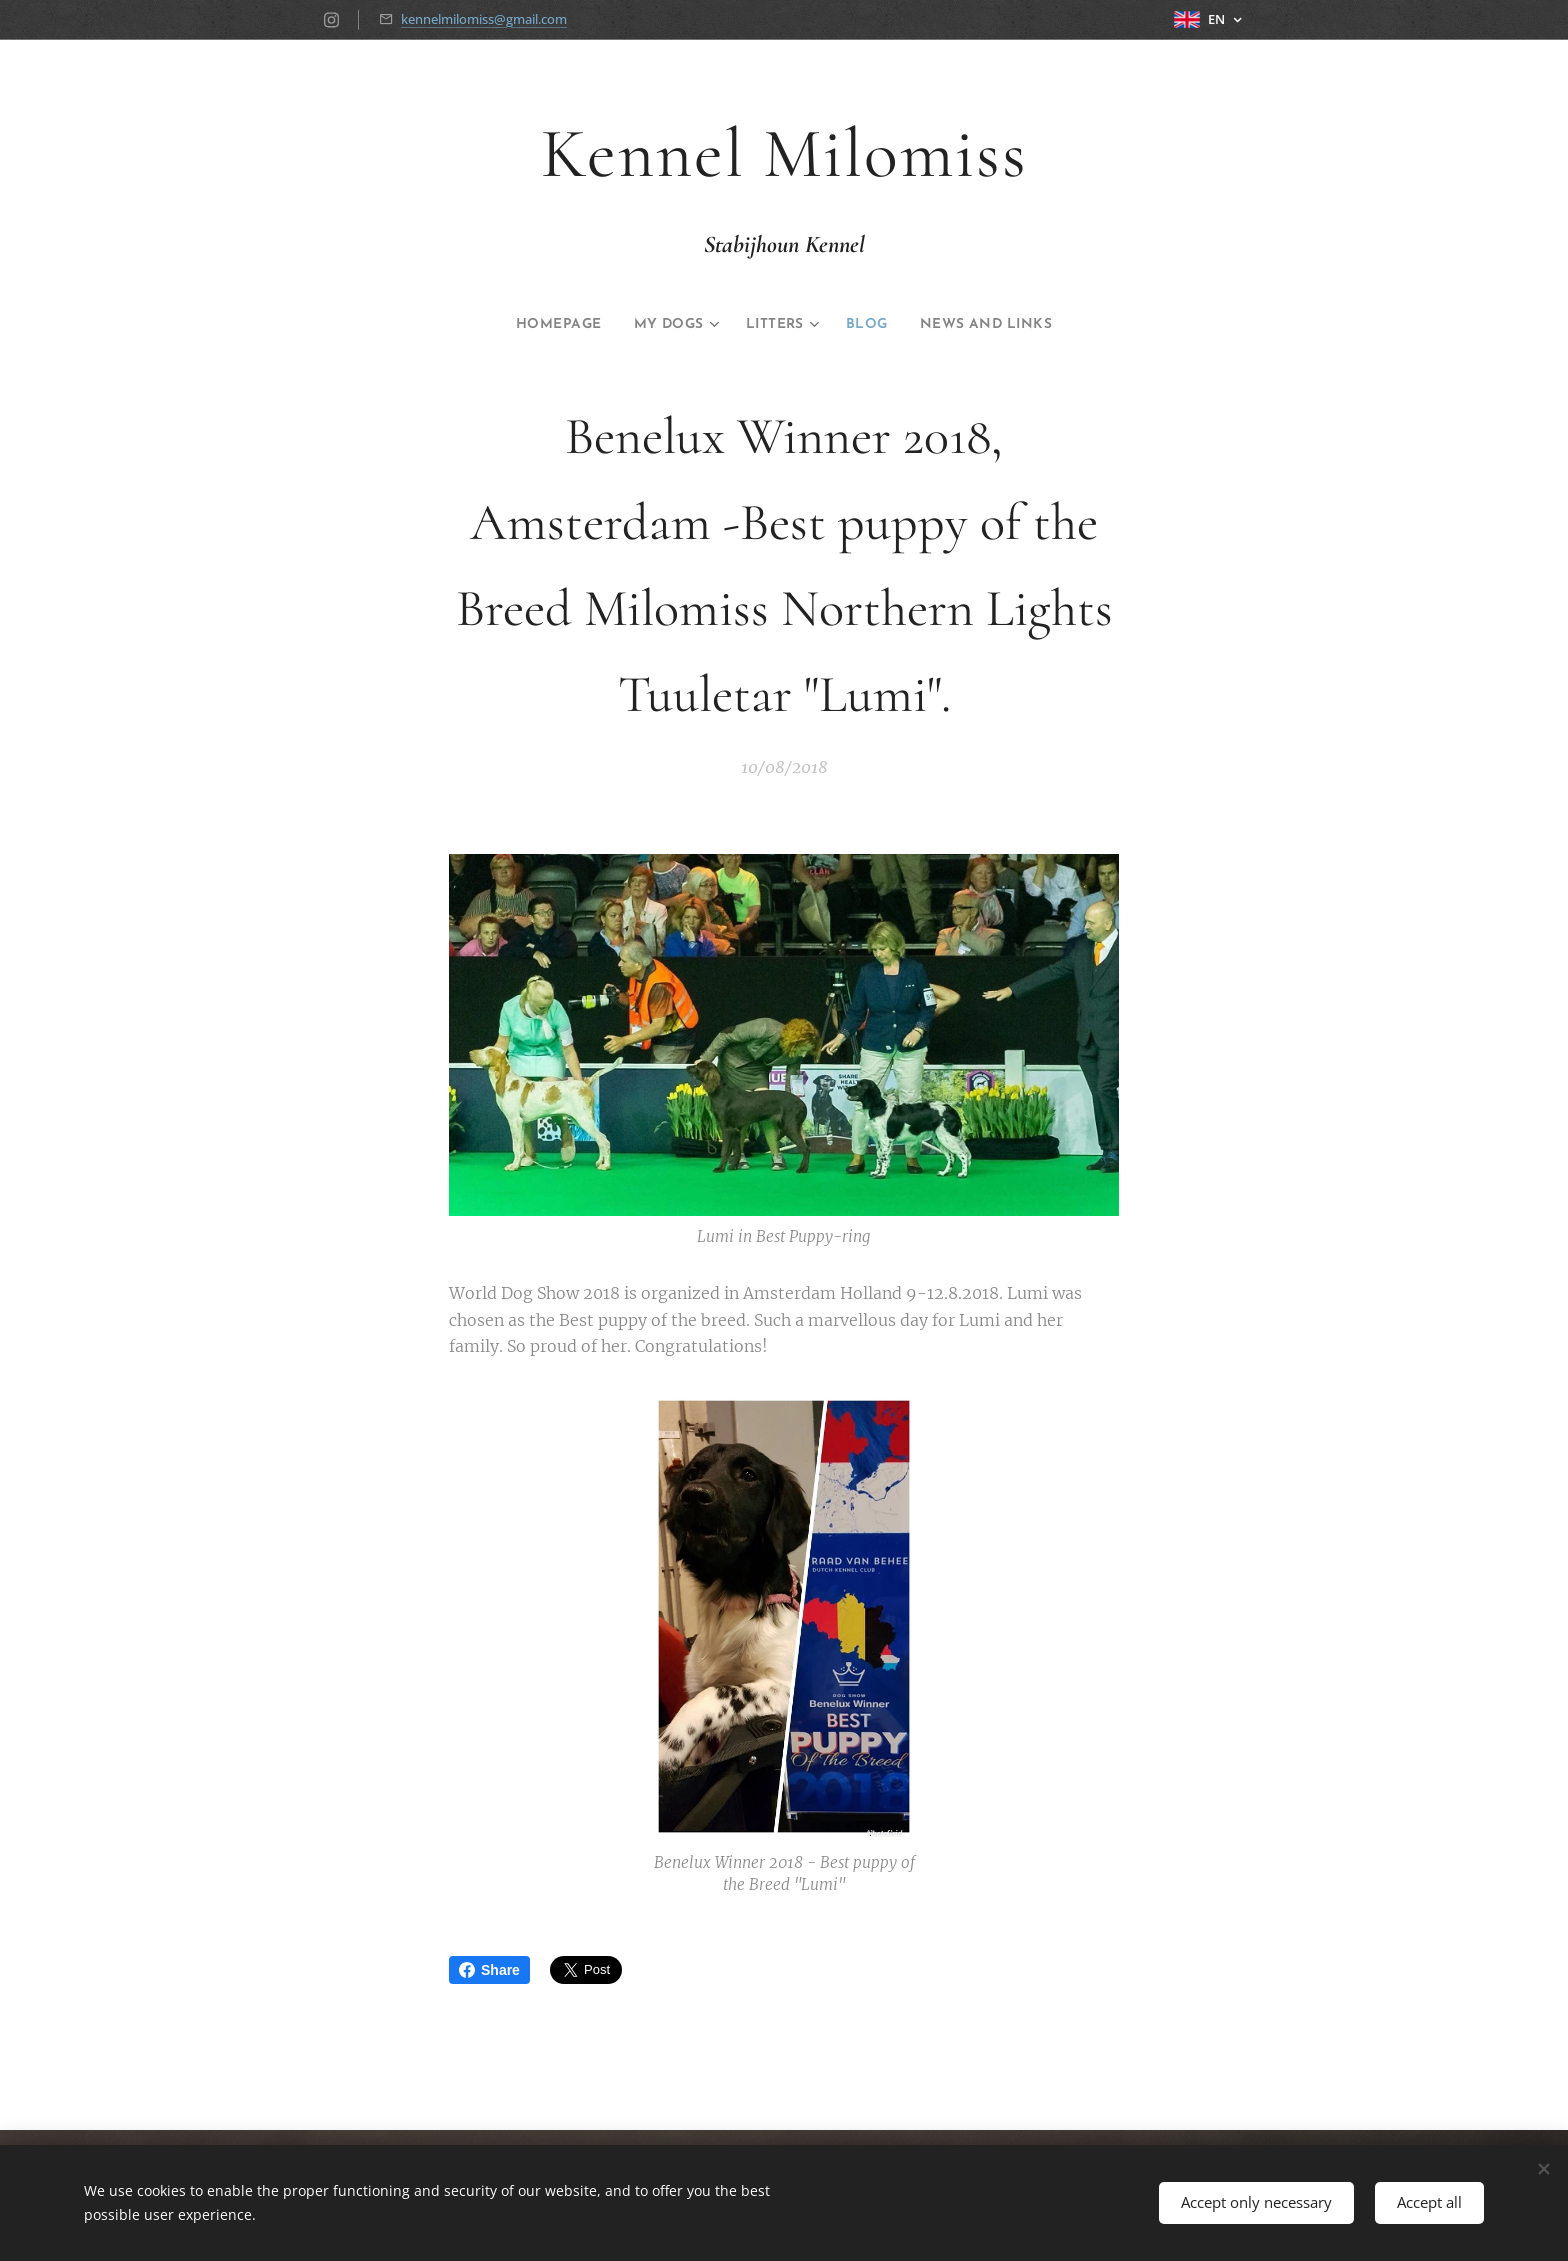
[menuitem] (541, 325)
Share (489, 1970)
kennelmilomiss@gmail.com (484, 19)
